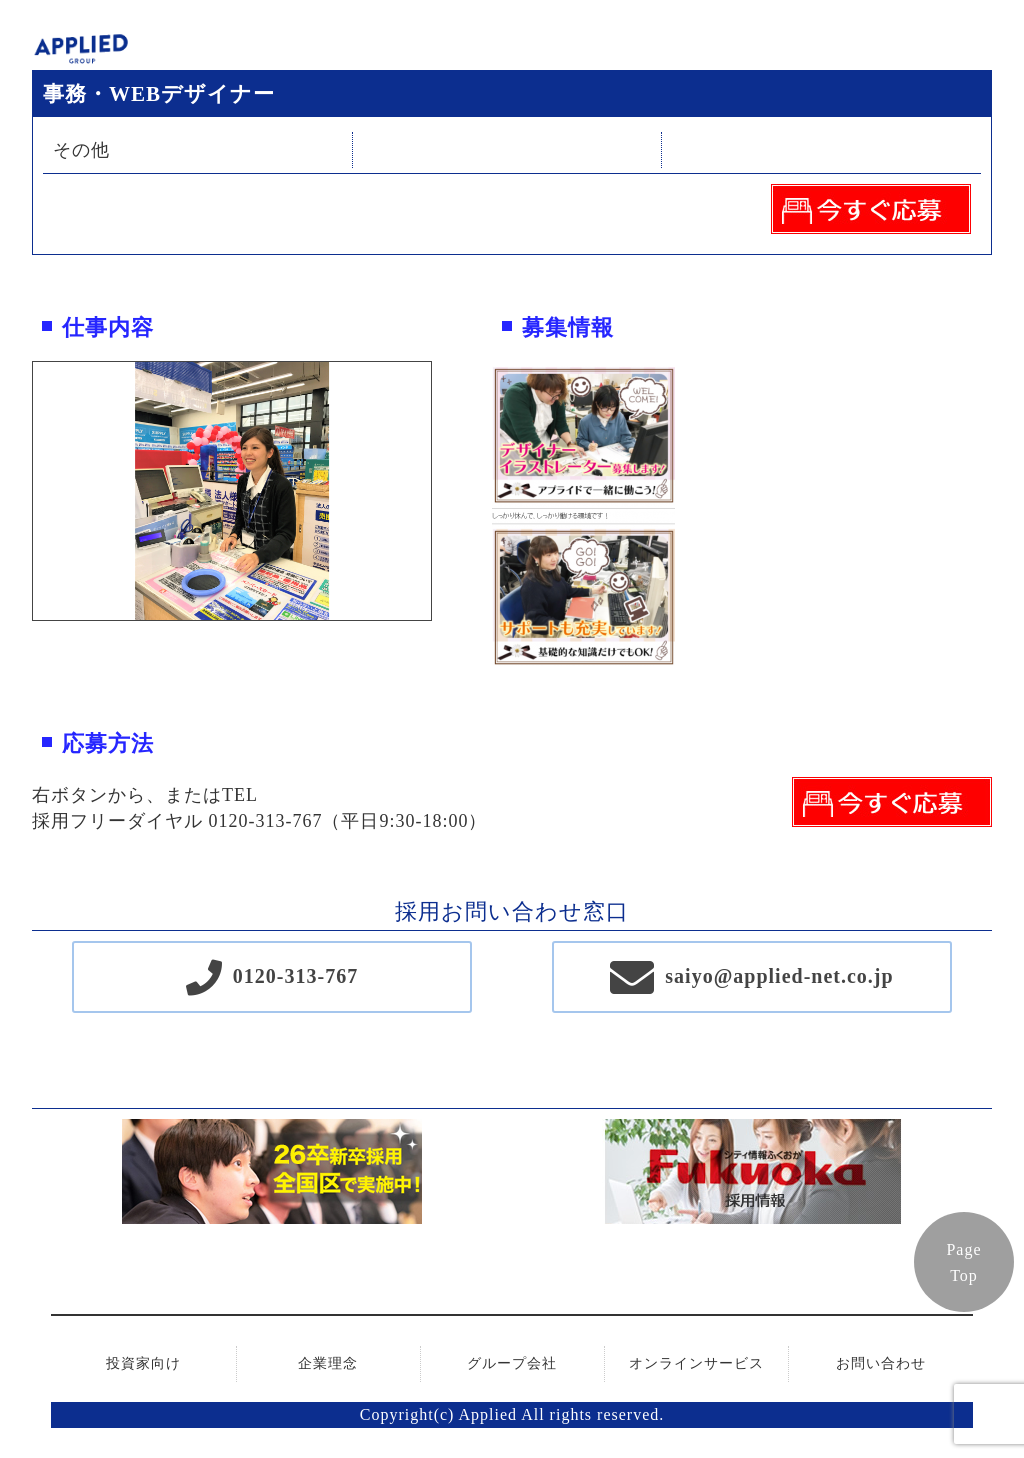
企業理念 (328, 1363)
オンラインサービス (696, 1363)
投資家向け (143, 1363)
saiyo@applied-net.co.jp (779, 976)
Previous (18, 491)
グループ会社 (512, 1363)
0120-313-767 (295, 976)
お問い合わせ (881, 1363)
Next (446, 491)
